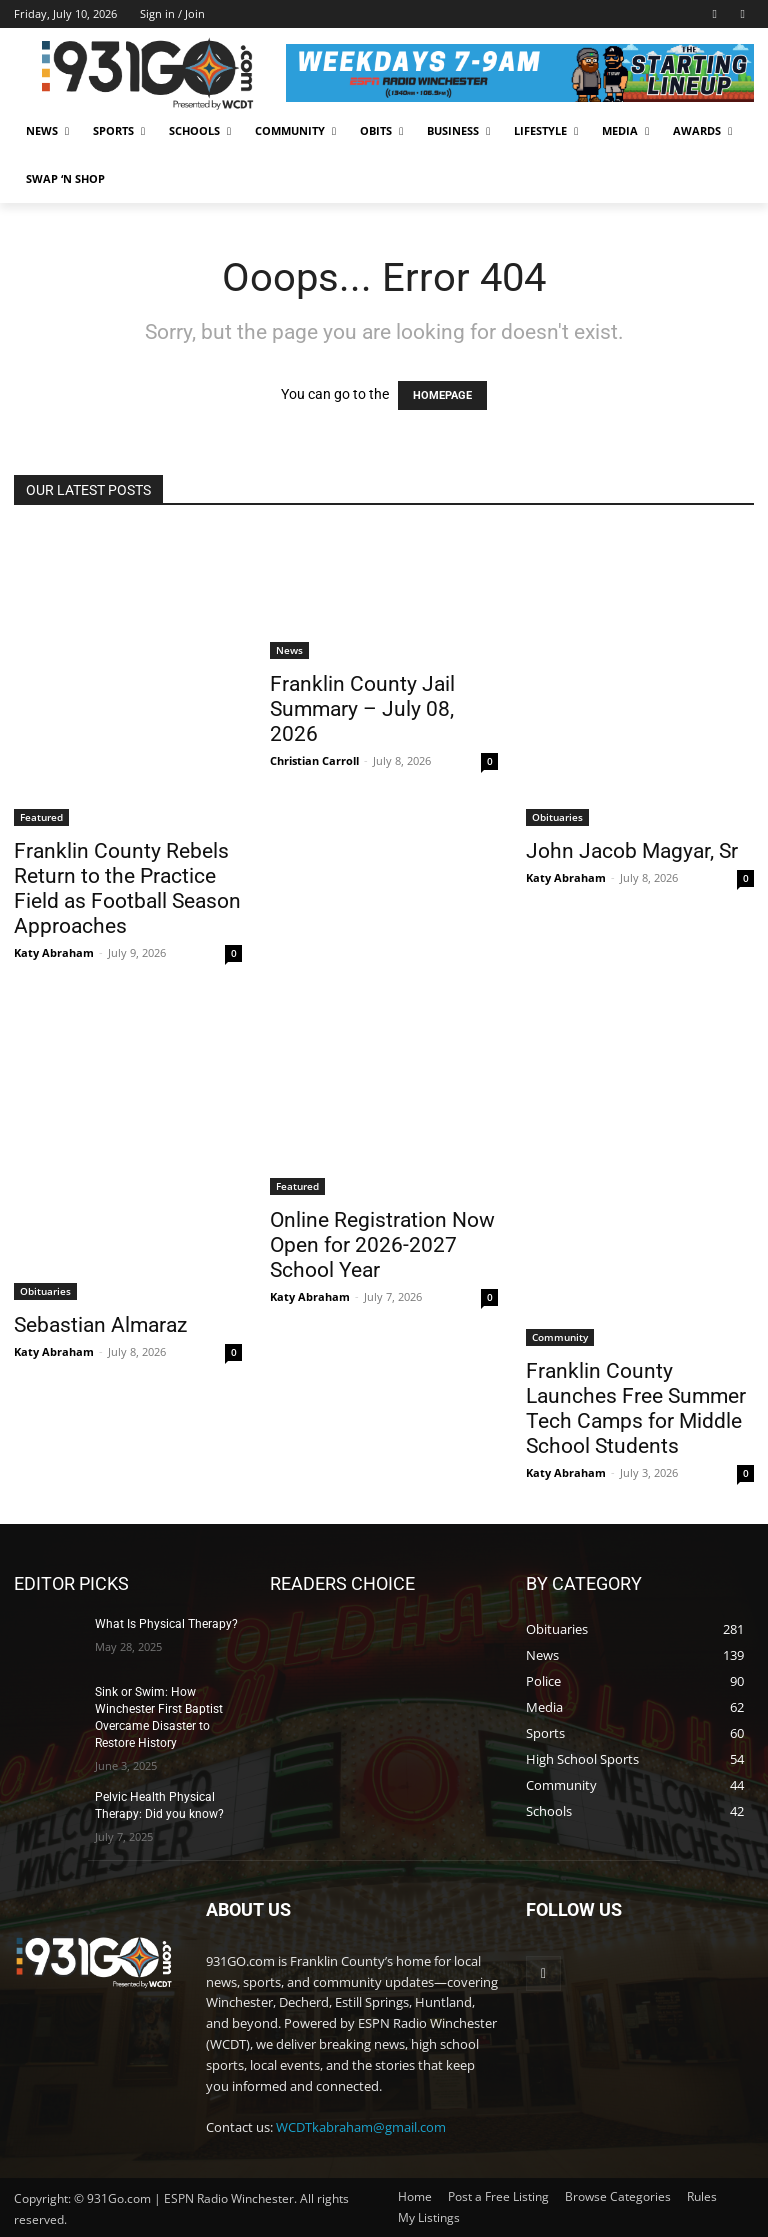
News (289, 650)
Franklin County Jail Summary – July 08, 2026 (362, 709)
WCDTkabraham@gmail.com (361, 2126)
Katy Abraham (54, 952)
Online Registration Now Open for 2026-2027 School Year (382, 1245)
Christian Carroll (314, 760)
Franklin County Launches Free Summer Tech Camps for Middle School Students (636, 1408)
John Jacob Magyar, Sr (632, 851)
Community (560, 1337)
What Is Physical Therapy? (166, 1624)
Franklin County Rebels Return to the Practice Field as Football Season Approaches (127, 888)
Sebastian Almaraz (100, 1325)
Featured (41, 817)
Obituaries (557, 817)
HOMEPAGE (442, 395)
